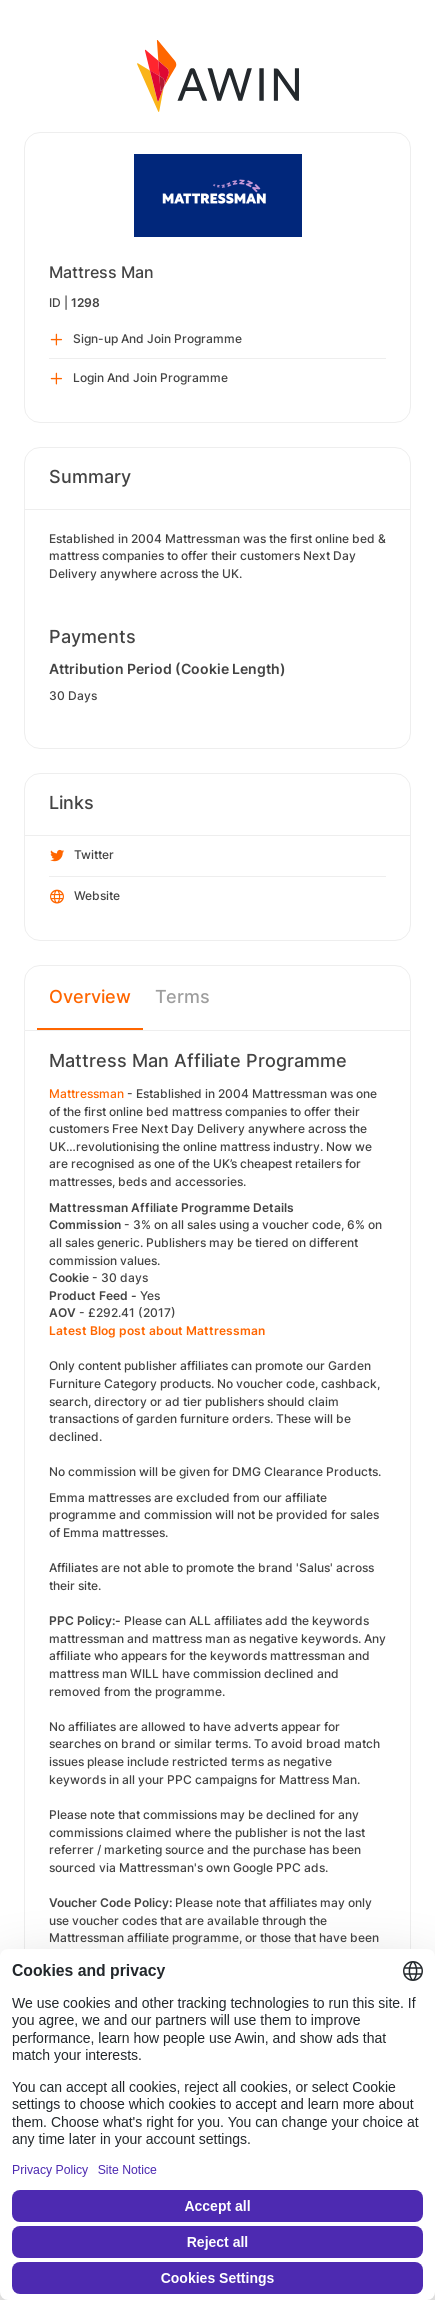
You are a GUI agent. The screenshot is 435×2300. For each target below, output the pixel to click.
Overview (90, 996)
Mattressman (86, 1093)
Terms (182, 996)
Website (85, 897)
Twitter (82, 856)
